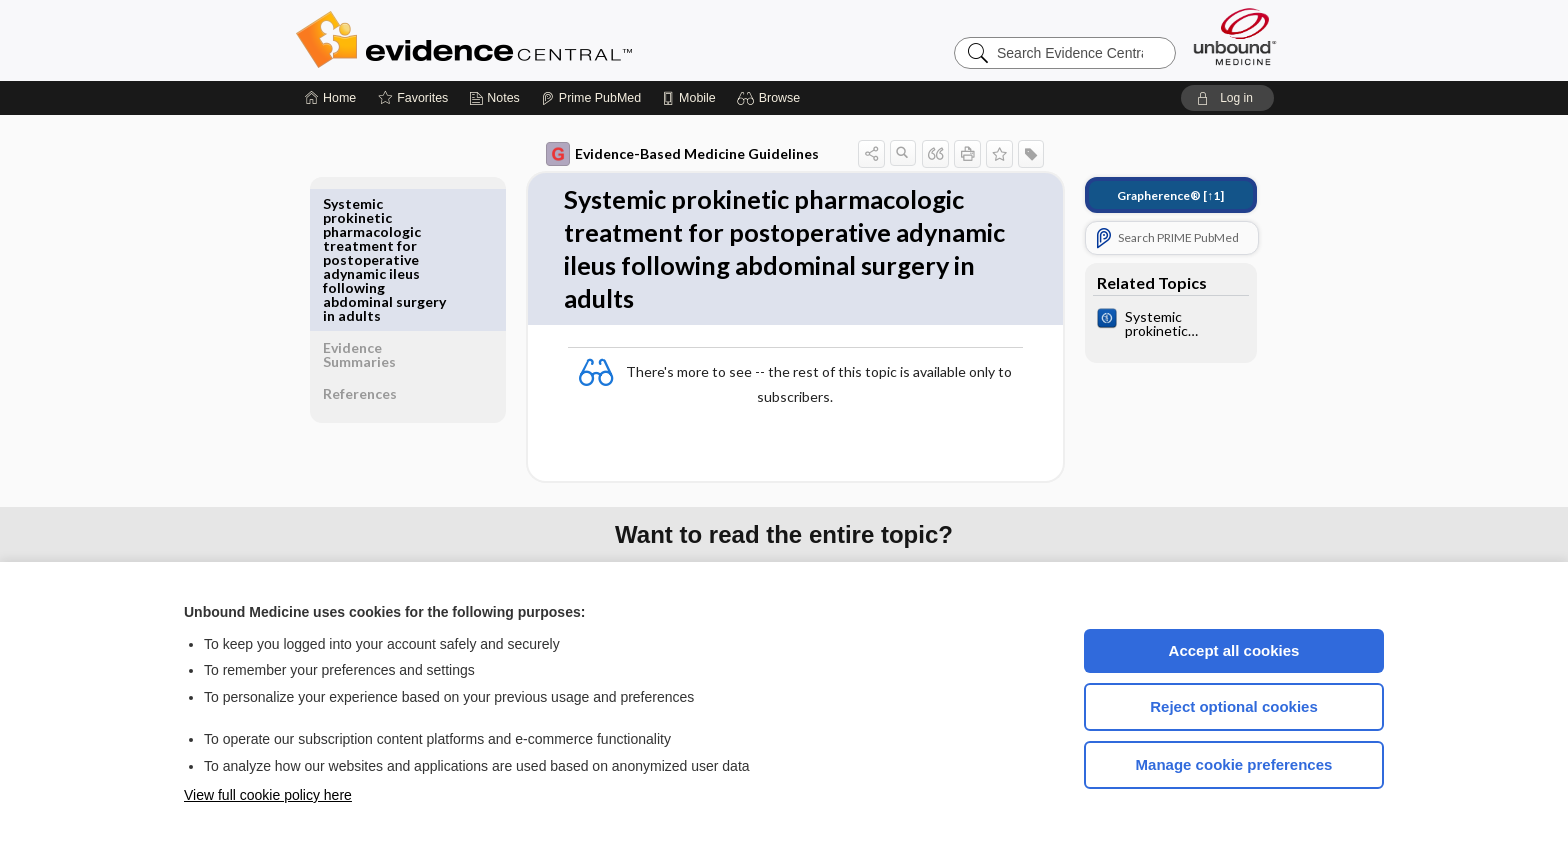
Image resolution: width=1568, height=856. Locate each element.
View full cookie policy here (268, 795)
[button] (771, 98)
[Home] (330, 98)
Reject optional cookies (1234, 706)
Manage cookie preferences (1234, 764)
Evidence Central (544, 40)
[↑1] (1156, 195)
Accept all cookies (1234, 650)
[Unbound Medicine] (1235, 36)
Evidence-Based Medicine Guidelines (668, 154)
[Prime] (591, 98)
